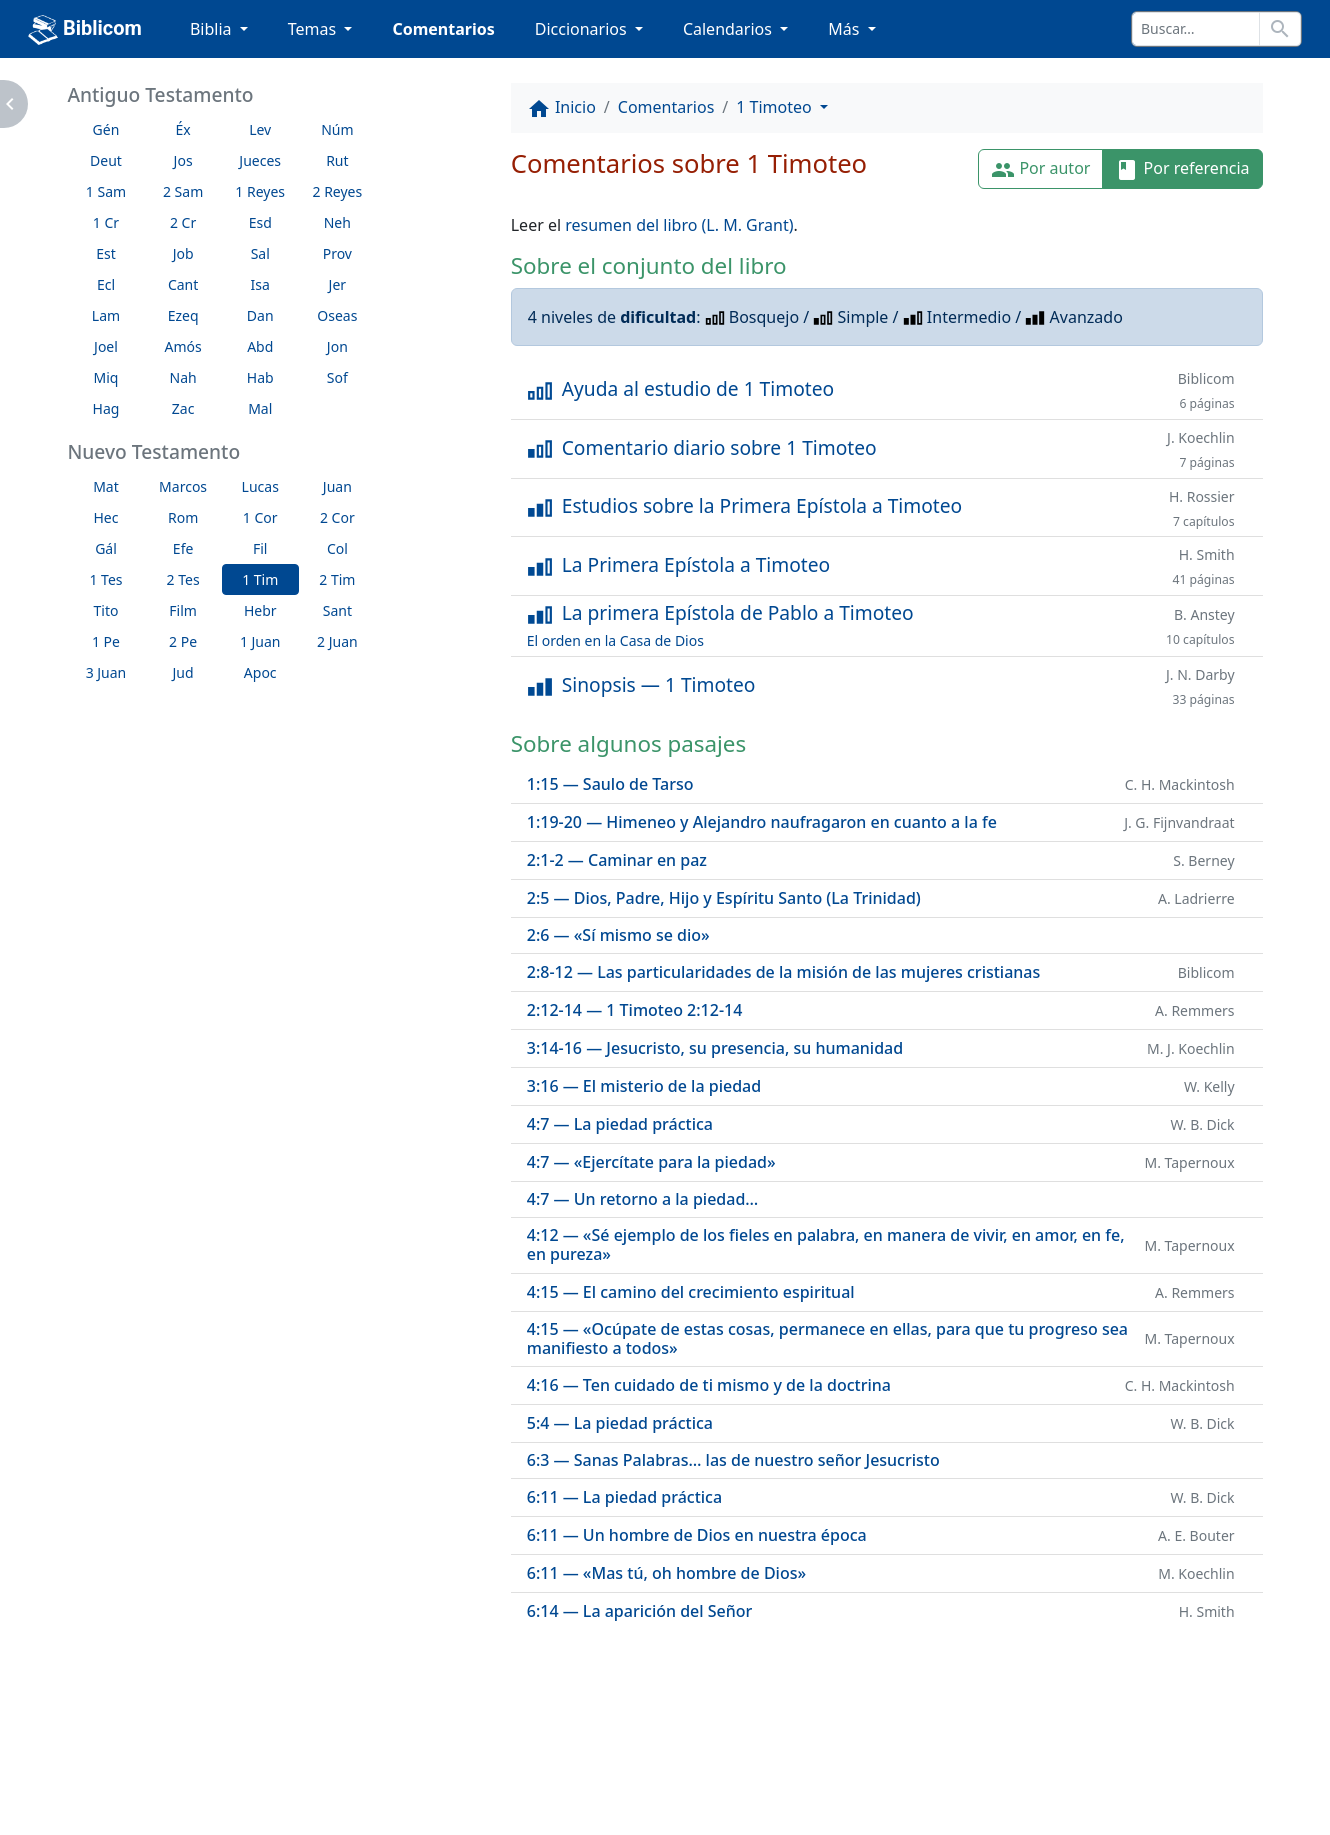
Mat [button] (106, 486)
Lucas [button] (260, 486)
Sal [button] (260, 253)
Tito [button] (106, 610)
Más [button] (845, 29)
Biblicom (85, 30)
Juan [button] (337, 486)
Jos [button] (183, 160)
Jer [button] (338, 284)
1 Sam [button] (106, 191)
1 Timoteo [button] (776, 107)
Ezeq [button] (183, 315)
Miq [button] (106, 377)
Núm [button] (337, 129)
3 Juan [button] (106, 672)
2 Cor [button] (337, 517)
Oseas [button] (337, 315)
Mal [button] (260, 408)
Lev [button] (260, 129)
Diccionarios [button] (583, 29)
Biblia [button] (213, 29)
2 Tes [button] (183, 579)
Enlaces (149, 1769)
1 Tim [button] (260, 579)
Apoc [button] (260, 672)
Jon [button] (337, 346)
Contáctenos (392, 1769)
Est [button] (106, 253)
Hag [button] (106, 408)
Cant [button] (183, 284)
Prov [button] (337, 253)
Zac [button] (183, 408)
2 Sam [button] (183, 191)
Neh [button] (337, 222)
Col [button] (337, 548)
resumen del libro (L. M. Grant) (679, 225)
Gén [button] (106, 129)
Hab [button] (260, 377)
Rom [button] (183, 517)
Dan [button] (260, 315)
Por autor (1040, 169)
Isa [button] (260, 284)
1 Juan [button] (260, 641)
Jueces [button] (260, 160)
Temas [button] (314, 29)
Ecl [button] (106, 284)
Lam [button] (106, 315)
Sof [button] (337, 377)
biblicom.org (183, 1802)
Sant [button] (337, 610)
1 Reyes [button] (260, 191)
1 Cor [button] (260, 517)
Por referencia (1182, 169)
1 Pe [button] (106, 641)
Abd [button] (260, 346)
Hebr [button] (260, 610)
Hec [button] (105, 517)
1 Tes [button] (105, 579)
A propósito (261, 1769)
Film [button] (183, 610)
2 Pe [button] (183, 641)
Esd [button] (260, 222)
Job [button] (183, 253)
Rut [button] (337, 160)
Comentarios (443, 29)
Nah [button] (183, 377)
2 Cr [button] (183, 222)
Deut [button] (106, 160)
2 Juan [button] (337, 641)
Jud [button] (183, 672)
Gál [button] (106, 548)
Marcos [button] (183, 486)
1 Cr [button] (106, 222)
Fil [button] (260, 548)
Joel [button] (106, 346)
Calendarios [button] (729, 29)
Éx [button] (182, 129)
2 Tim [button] (337, 579)
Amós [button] (182, 346)
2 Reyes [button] (337, 191)
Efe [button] (183, 548)
